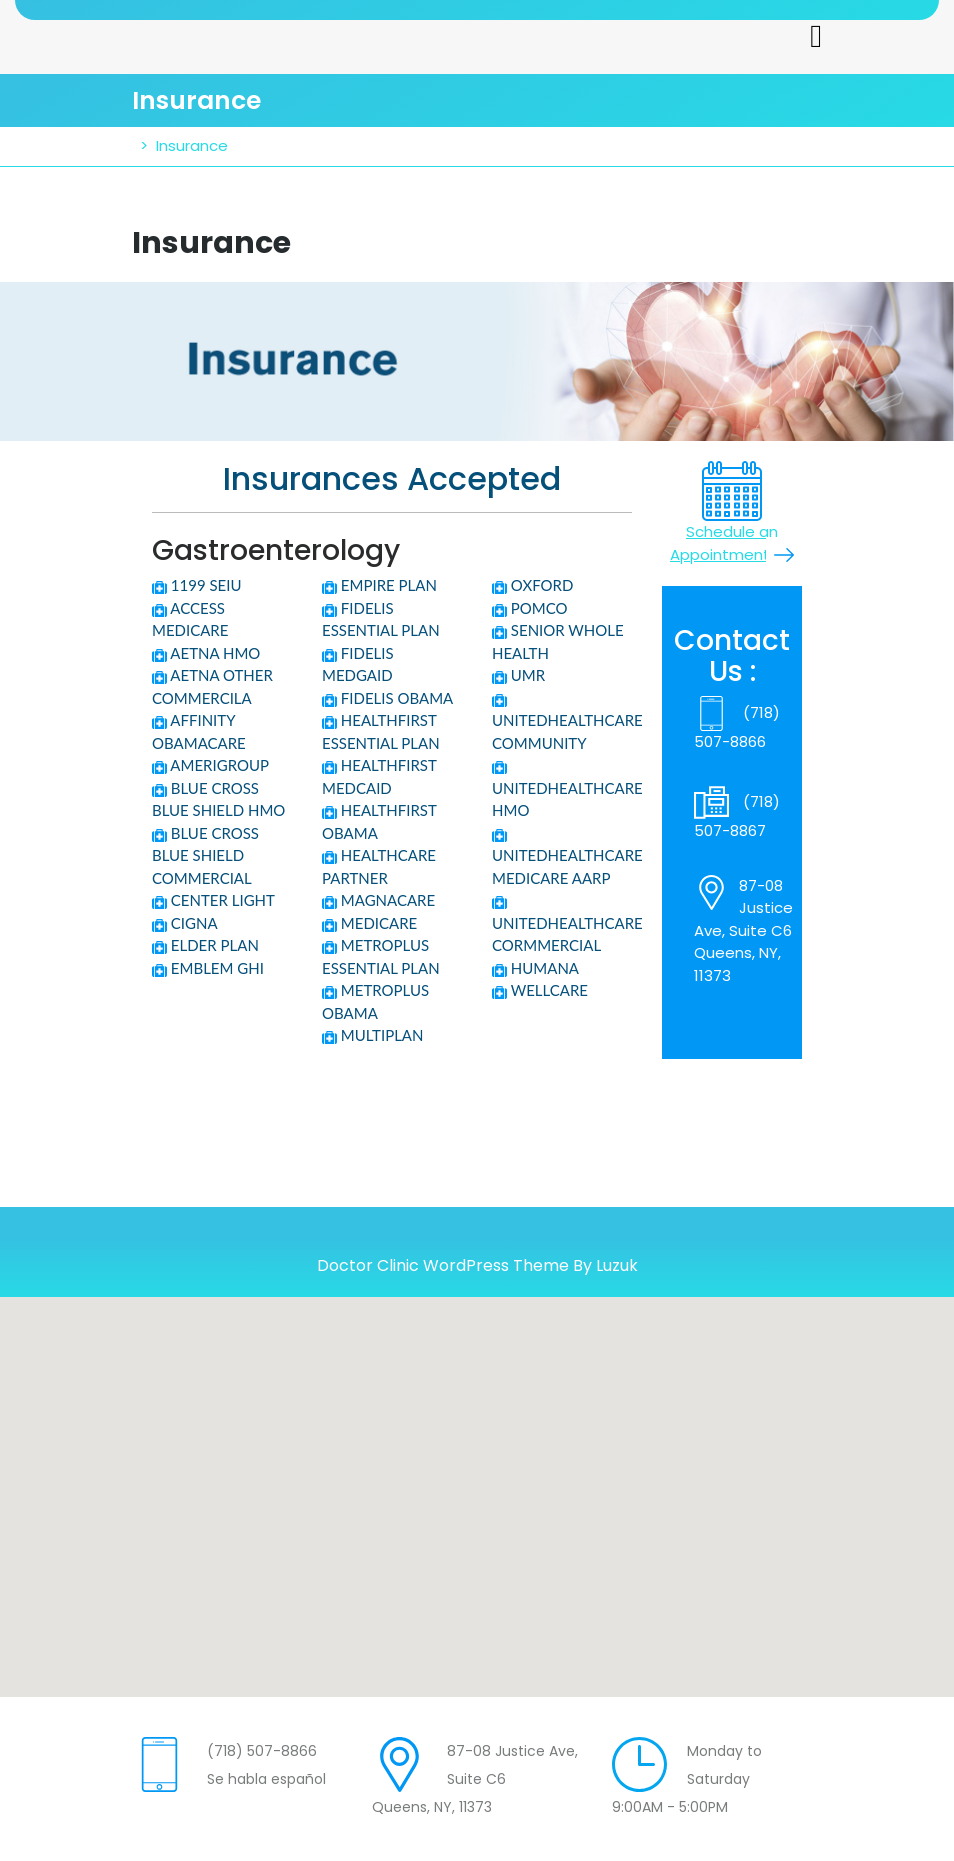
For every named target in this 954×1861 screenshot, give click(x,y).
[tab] (816, 37)
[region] (477, 361)
